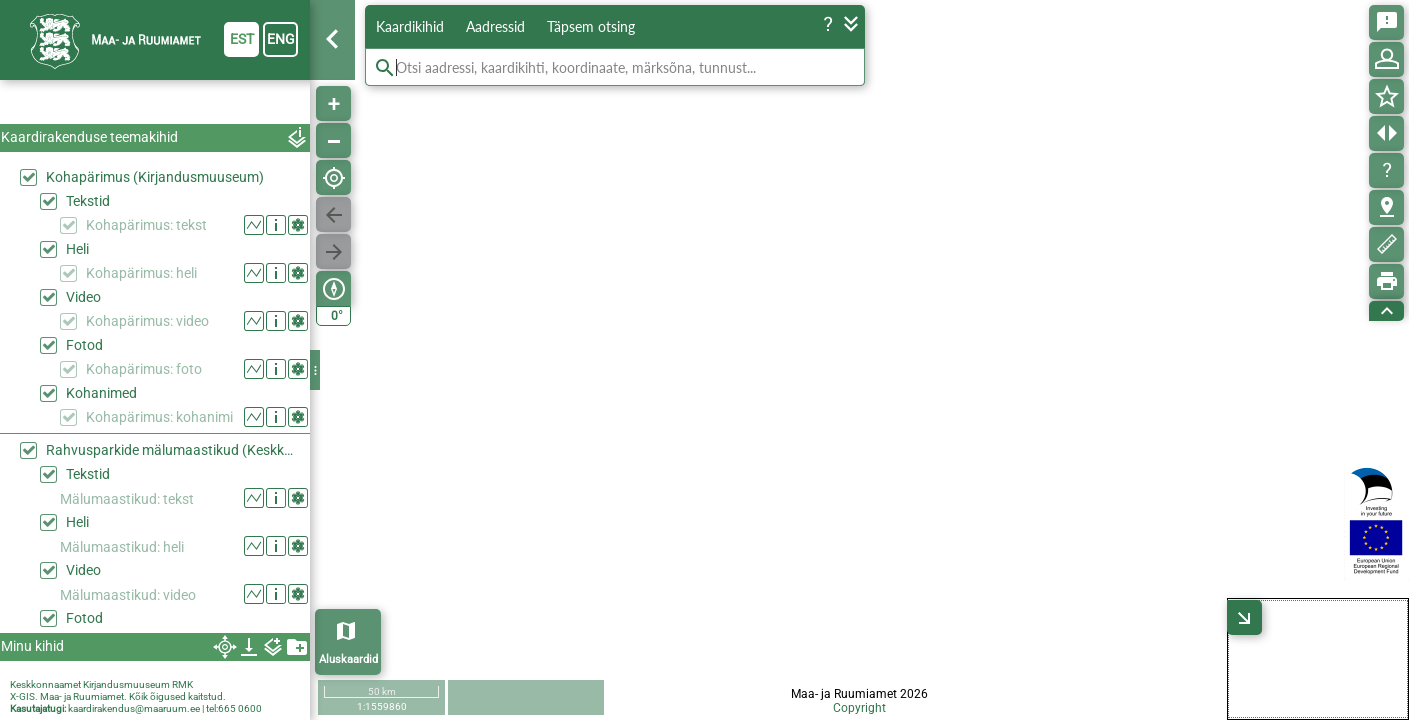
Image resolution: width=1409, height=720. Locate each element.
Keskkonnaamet (45, 684)
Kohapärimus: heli (141, 273)
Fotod (84, 345)
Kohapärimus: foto (144, 369)
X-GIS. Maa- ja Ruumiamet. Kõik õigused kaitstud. (118, 696)
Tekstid (88, 201)
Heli (77, 249)
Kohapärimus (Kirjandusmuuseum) (155, 177)
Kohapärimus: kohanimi (159, 417)
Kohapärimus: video (147, 321)
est (242, 39)
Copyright (859, 708)
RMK (182, 684)
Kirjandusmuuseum (126, 684)
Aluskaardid (348, 659)
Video (83, 297)
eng (281, 39)
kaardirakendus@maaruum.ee (134, 708)
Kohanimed (101, 393)
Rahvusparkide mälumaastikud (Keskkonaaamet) (173, 450)
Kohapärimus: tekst (146, 225)
